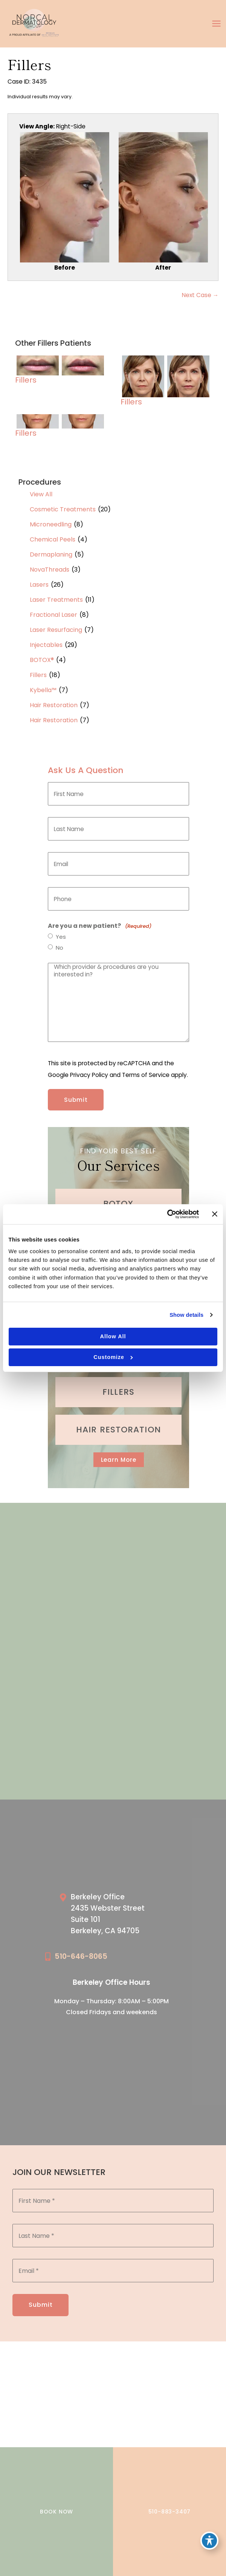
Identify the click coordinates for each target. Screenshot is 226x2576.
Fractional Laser (53, 614)
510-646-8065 (81, 1956)
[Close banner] (214, 1214)
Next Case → (200, 295)
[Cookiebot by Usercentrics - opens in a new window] (166, 1214)
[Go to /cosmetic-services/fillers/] (118, 1392)
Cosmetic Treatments (63, 509)
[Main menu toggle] (216, 23)
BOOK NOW (56, 2511)
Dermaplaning (51, 554)
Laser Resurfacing (56, 629)
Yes (61, 936)
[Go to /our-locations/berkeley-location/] (120, 1915)
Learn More (118, 1460)
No (59, 947)
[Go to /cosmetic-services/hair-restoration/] (118, 1430)
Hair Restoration (54, 705)
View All (41, 494)
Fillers (38, 675)
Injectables (46, 645)
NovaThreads (49, 569)
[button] (118, 1460)
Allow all (113, 1336)
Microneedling (51, 524)
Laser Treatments (56, 599)
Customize (113, 1357)
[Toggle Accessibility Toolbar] (209, 2541)
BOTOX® (42, 660)
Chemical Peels (52, 539)
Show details (186, 1315)
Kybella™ (43, 690)
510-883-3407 (169, 2511)
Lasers (39, 584)
